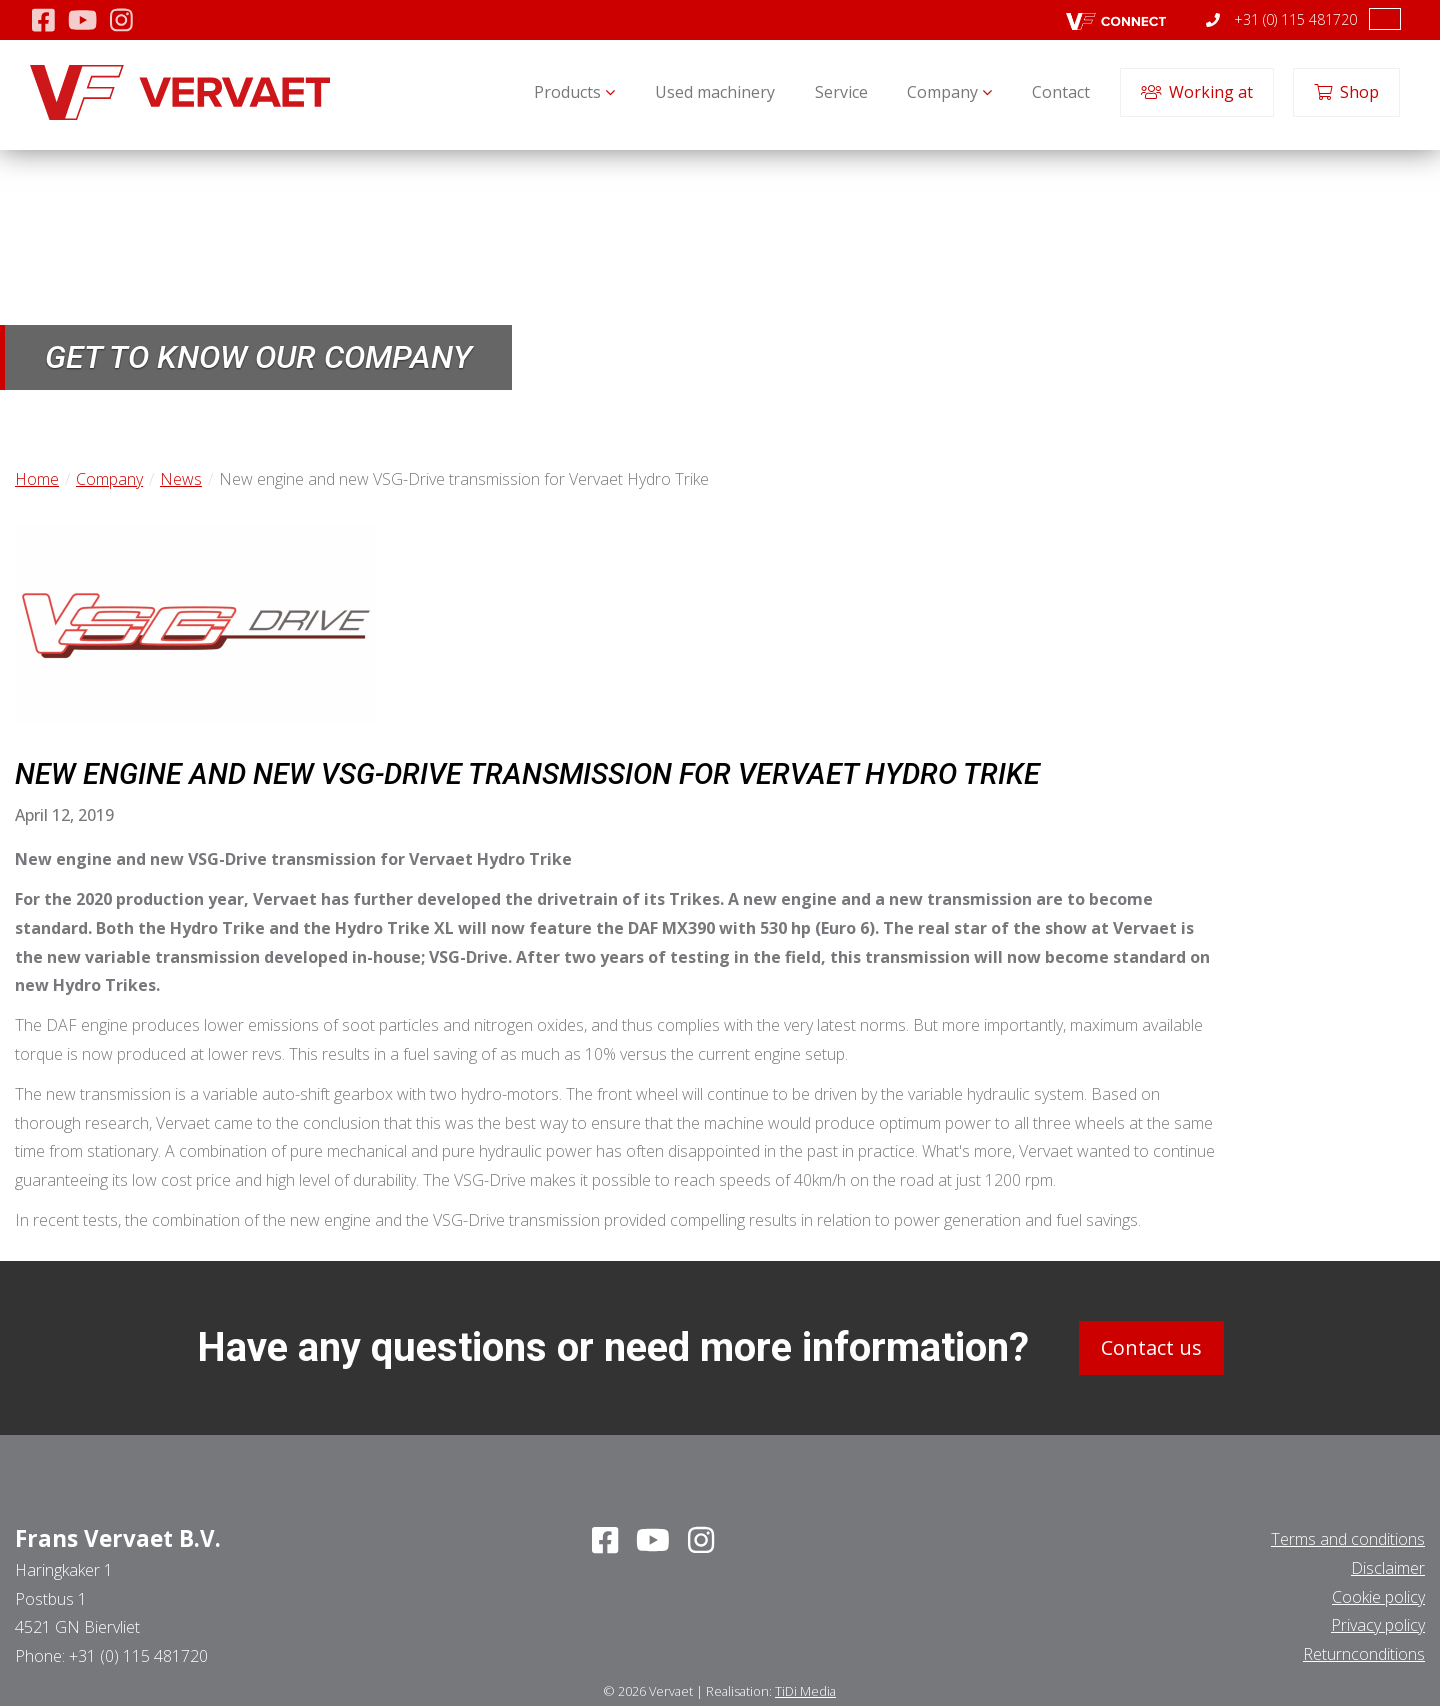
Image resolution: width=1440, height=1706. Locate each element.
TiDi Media (805, 1691)
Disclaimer (1388, 1568)
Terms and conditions (1348, 1539)
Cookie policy (1378, 1596)
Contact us (1151, 1347)
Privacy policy (1378, 1625)
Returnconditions (1364, 1654)
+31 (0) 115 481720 (1281, 19)
